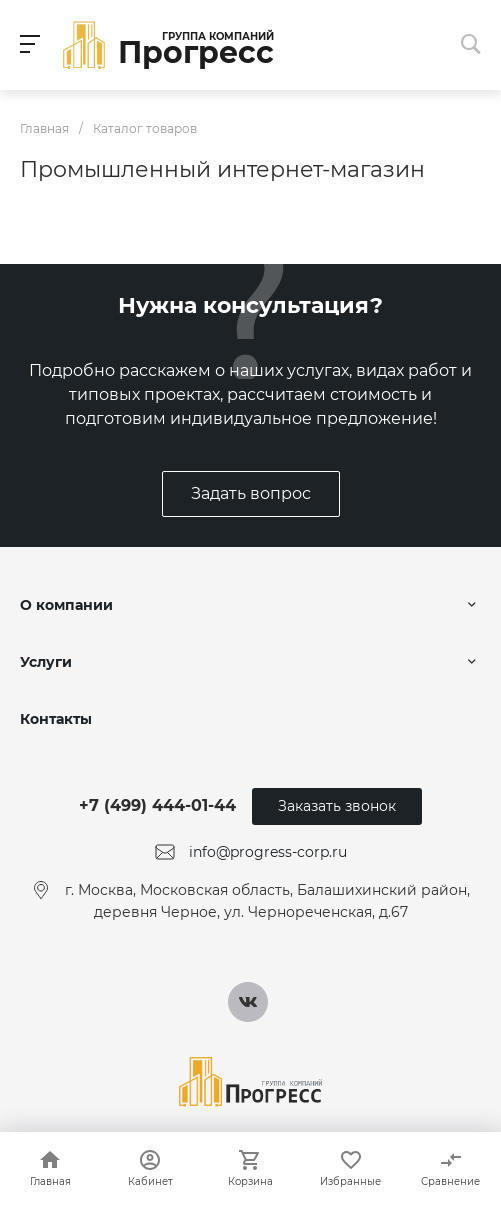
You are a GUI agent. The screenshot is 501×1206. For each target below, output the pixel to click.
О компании (66, 605)
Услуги (46, 662)
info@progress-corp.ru (268, 852)
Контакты (56, 719)
